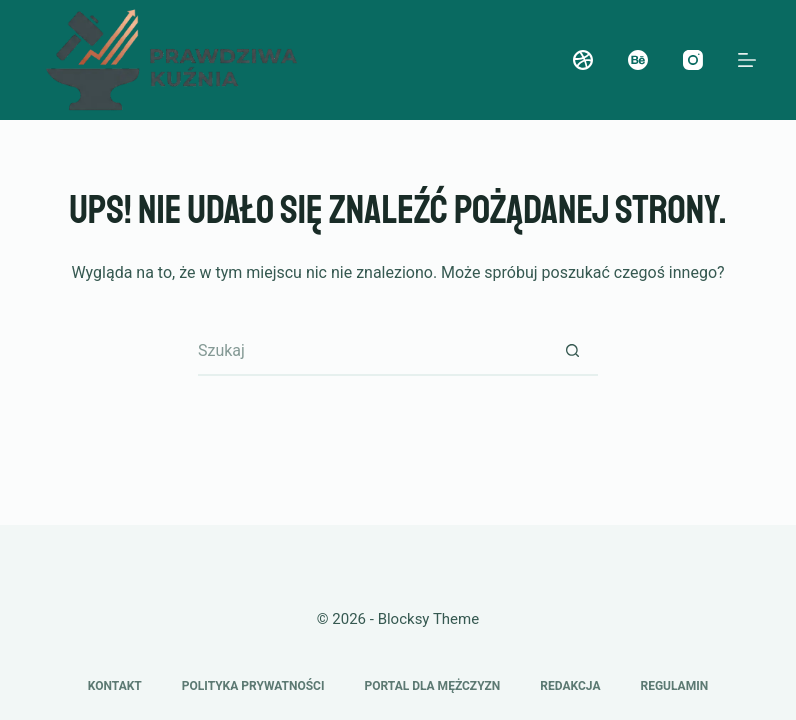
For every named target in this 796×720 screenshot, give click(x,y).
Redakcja (570, 686)
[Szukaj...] (373, 351)
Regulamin (674, 686)
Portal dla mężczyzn (432, 686)
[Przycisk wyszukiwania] (573, 351)
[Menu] (747, 60)
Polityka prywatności (253, 686)
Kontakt (115, 686)
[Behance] (638, 60)
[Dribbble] (583, 60)
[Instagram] (693, 60)
